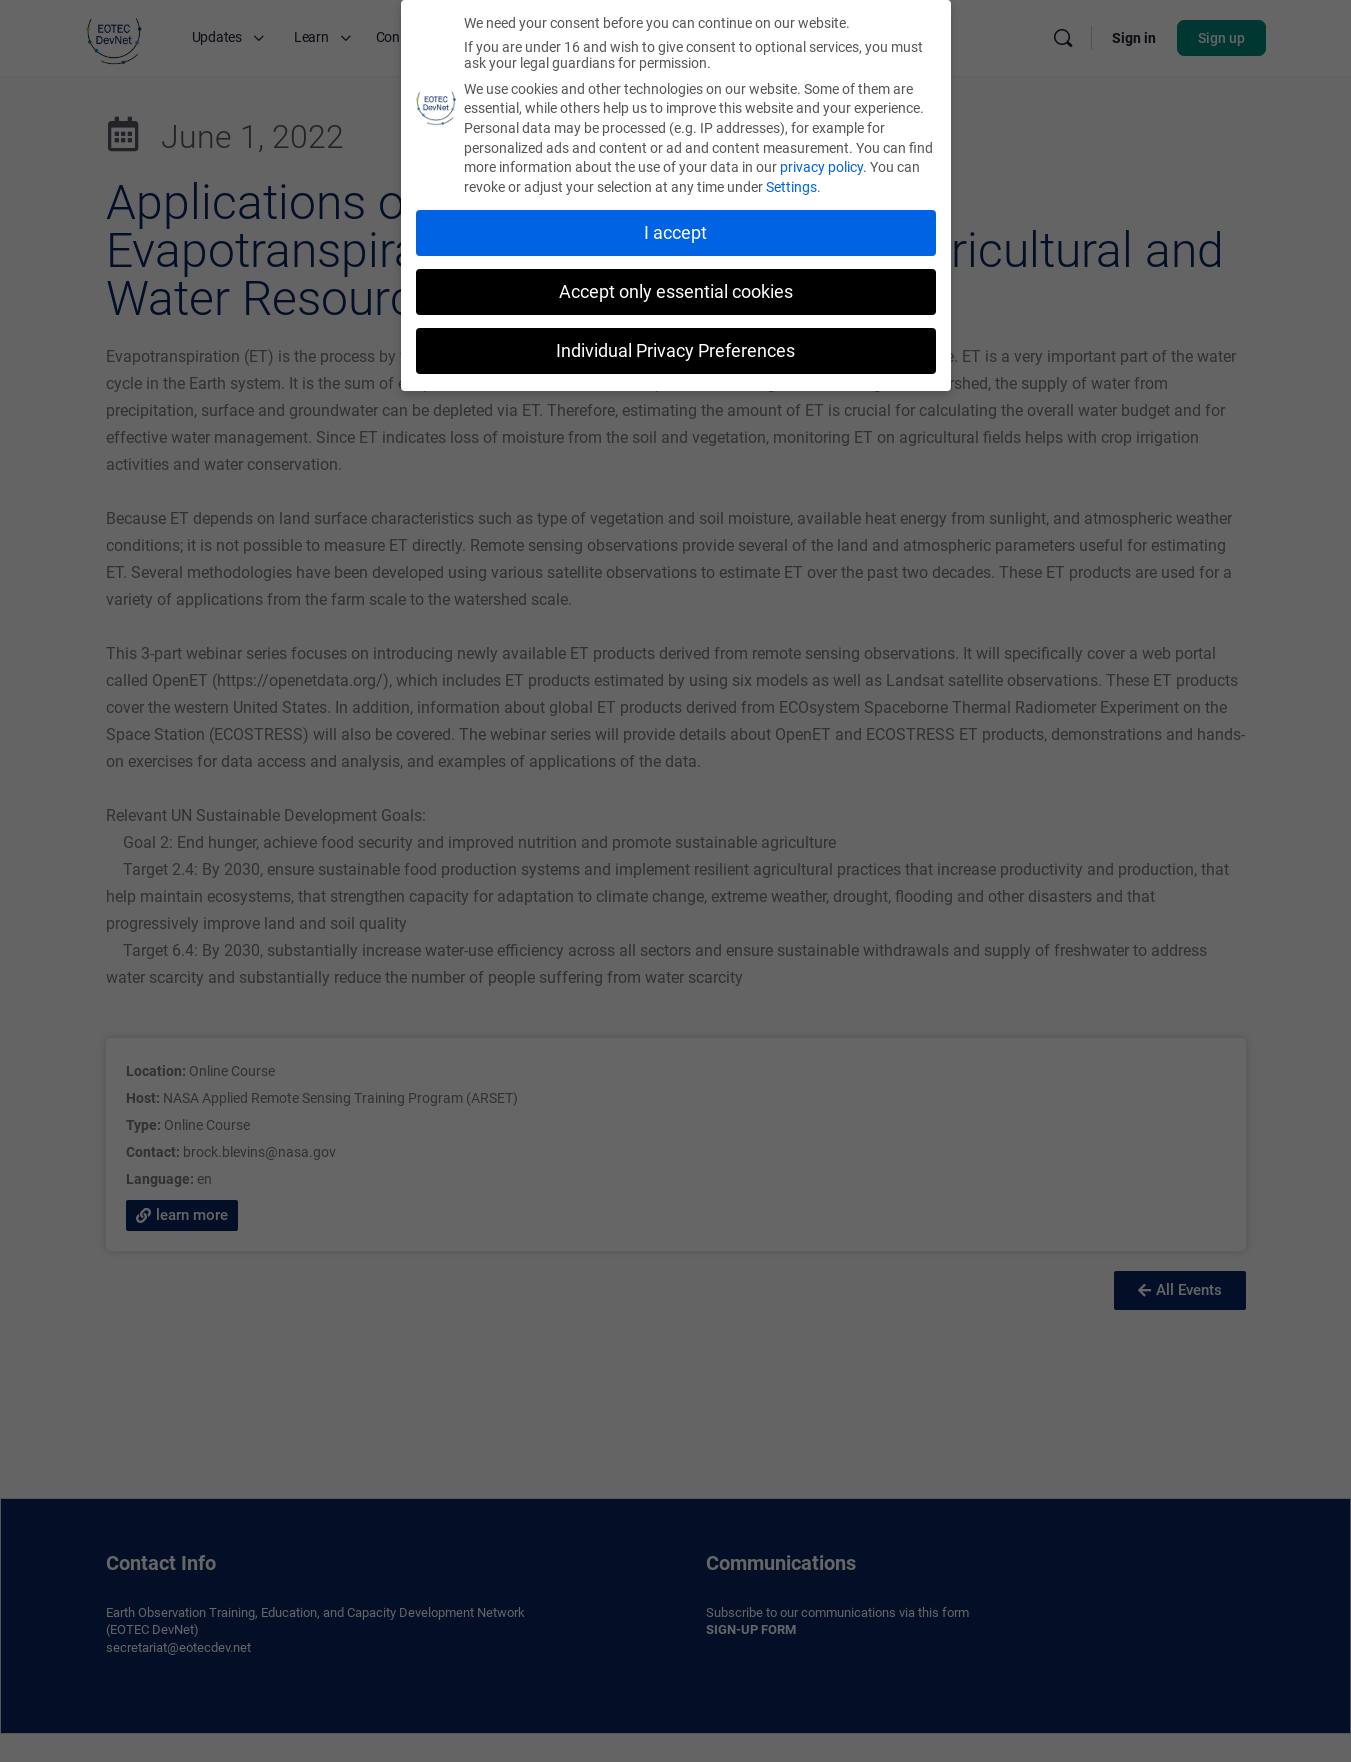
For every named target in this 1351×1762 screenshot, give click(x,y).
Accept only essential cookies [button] (676, 292)
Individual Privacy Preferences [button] (675, 351)
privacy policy (821, 167)
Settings (791, 187)
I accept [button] (675, 233)
